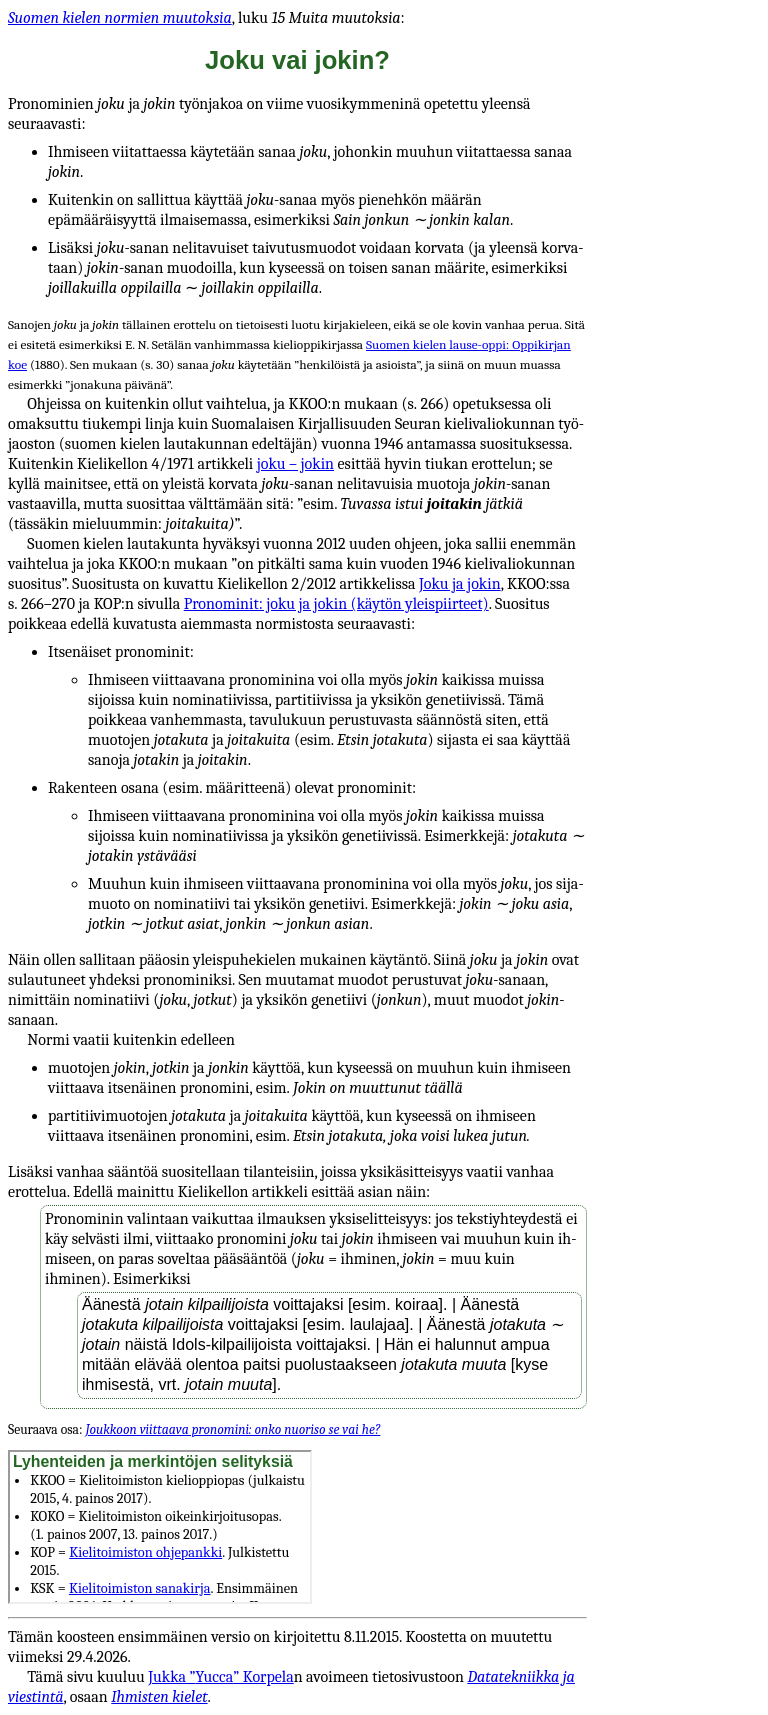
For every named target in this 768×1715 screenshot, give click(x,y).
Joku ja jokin (460, 584)
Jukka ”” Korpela (221, 1677)
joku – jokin (295, 464)
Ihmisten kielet (159, 1697)
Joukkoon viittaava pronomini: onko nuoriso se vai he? (232, 1429)
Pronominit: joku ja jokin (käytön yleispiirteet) (336, 604)
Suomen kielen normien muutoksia (120, 18)
